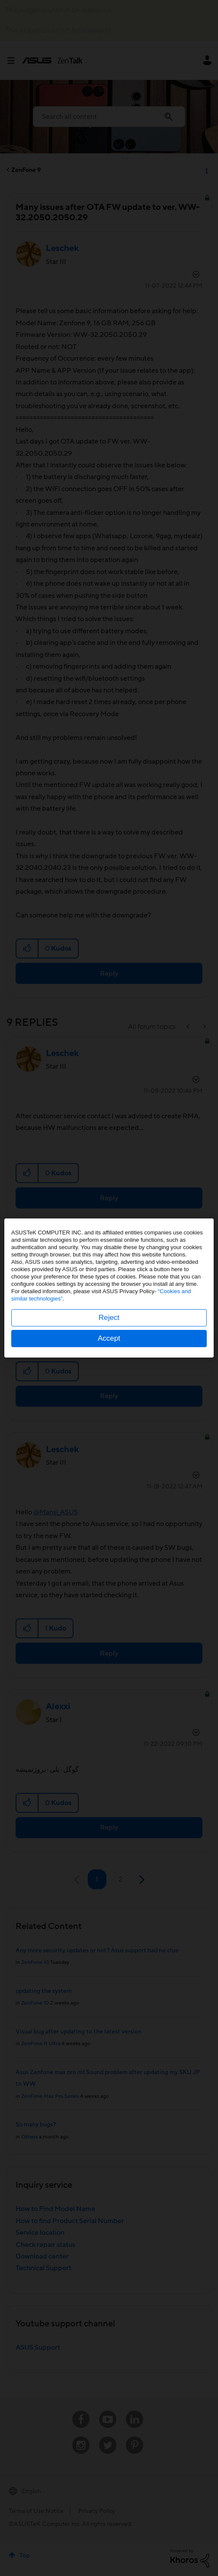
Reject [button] (109, 1317)
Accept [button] (109, 1338)
